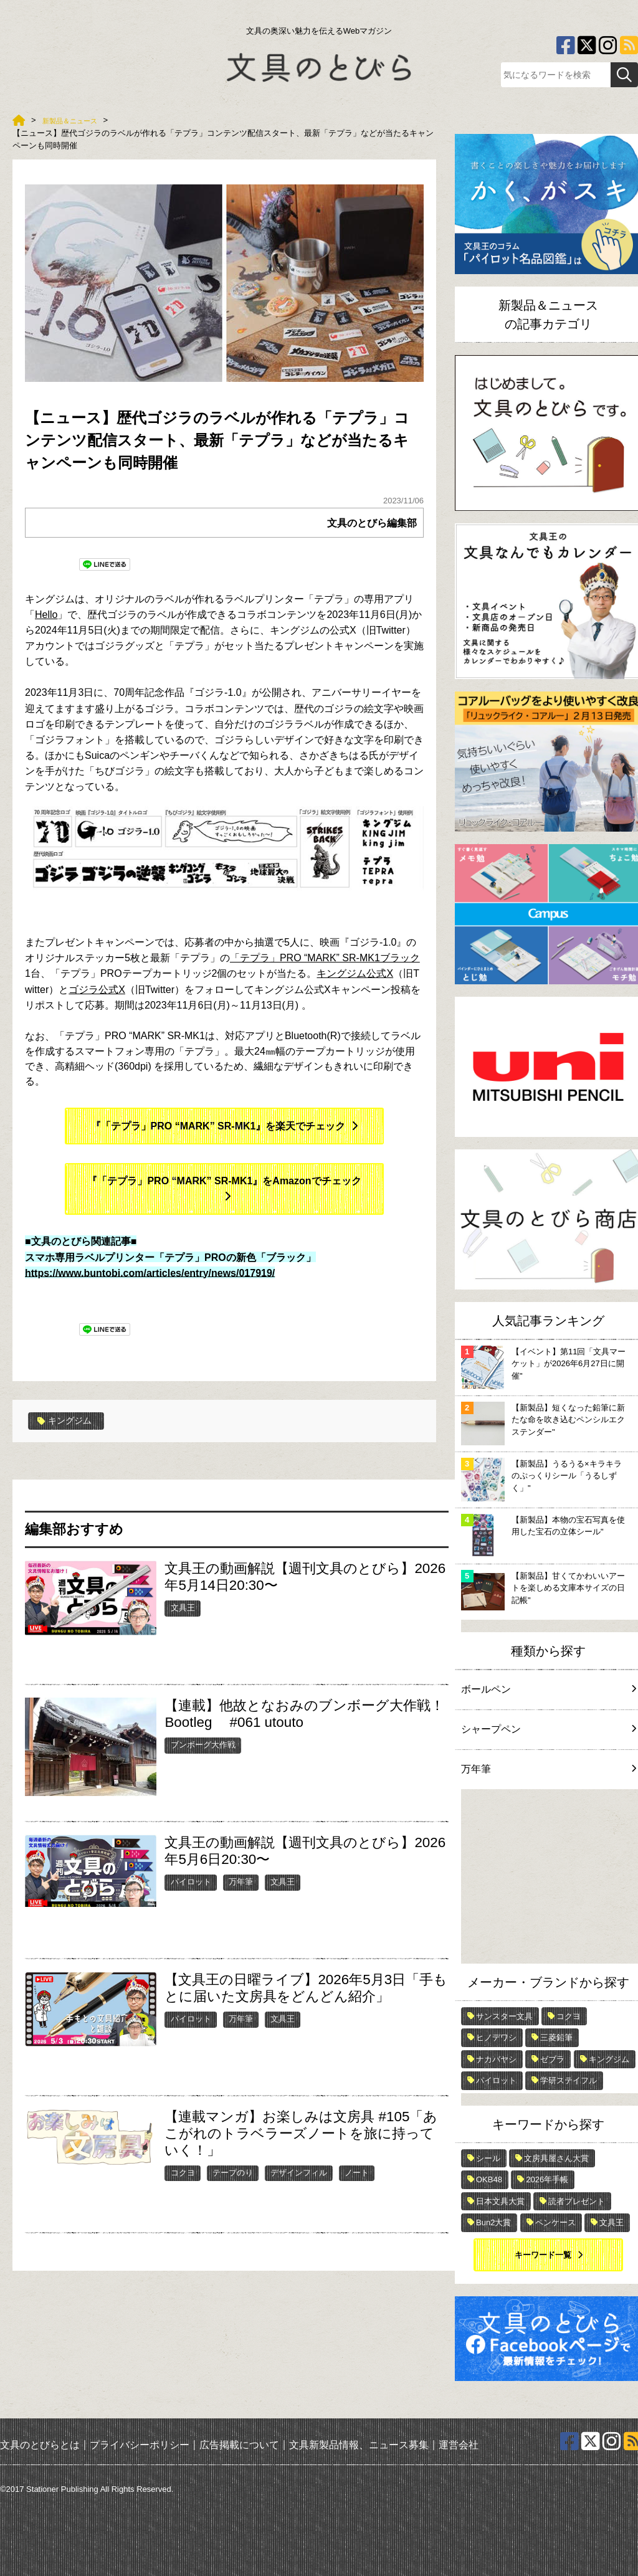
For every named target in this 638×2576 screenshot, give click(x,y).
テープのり (232, 2172)
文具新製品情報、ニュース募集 (359, 2445)
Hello (46, 614)
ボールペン (548, 1689)
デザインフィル (298, 2172)
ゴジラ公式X (97, 989)
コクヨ (183, 2172)
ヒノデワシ (496, 2037)
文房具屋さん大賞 (556, 2158)
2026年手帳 (547, 2179)
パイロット (191, 1881)
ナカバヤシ (496, 2059)
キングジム (68, 1421)
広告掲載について (239, 2445)
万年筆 (241, 1881)
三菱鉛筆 (556, 2037)
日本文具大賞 (500, 2201)
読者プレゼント (576, 2201)
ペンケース (555, 2222)
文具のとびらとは (40, 2445)
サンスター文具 (504, 2016)
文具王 (183, 1607)
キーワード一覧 (543, 2255)
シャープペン (548, 1729)
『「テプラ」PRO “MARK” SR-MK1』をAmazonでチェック (224, 1181)
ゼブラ (552, 2059)
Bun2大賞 (493, 2222)
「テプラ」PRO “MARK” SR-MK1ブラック (325, 958)
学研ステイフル (568, 2080)
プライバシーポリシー (139, 2445)
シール (488, 2158)
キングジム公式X (355, 973)
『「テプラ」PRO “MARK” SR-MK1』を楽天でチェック (218, 1126)
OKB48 (489, 2179)
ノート (357, 2172)
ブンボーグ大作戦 (203, 1744)
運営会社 (458, 2445)
